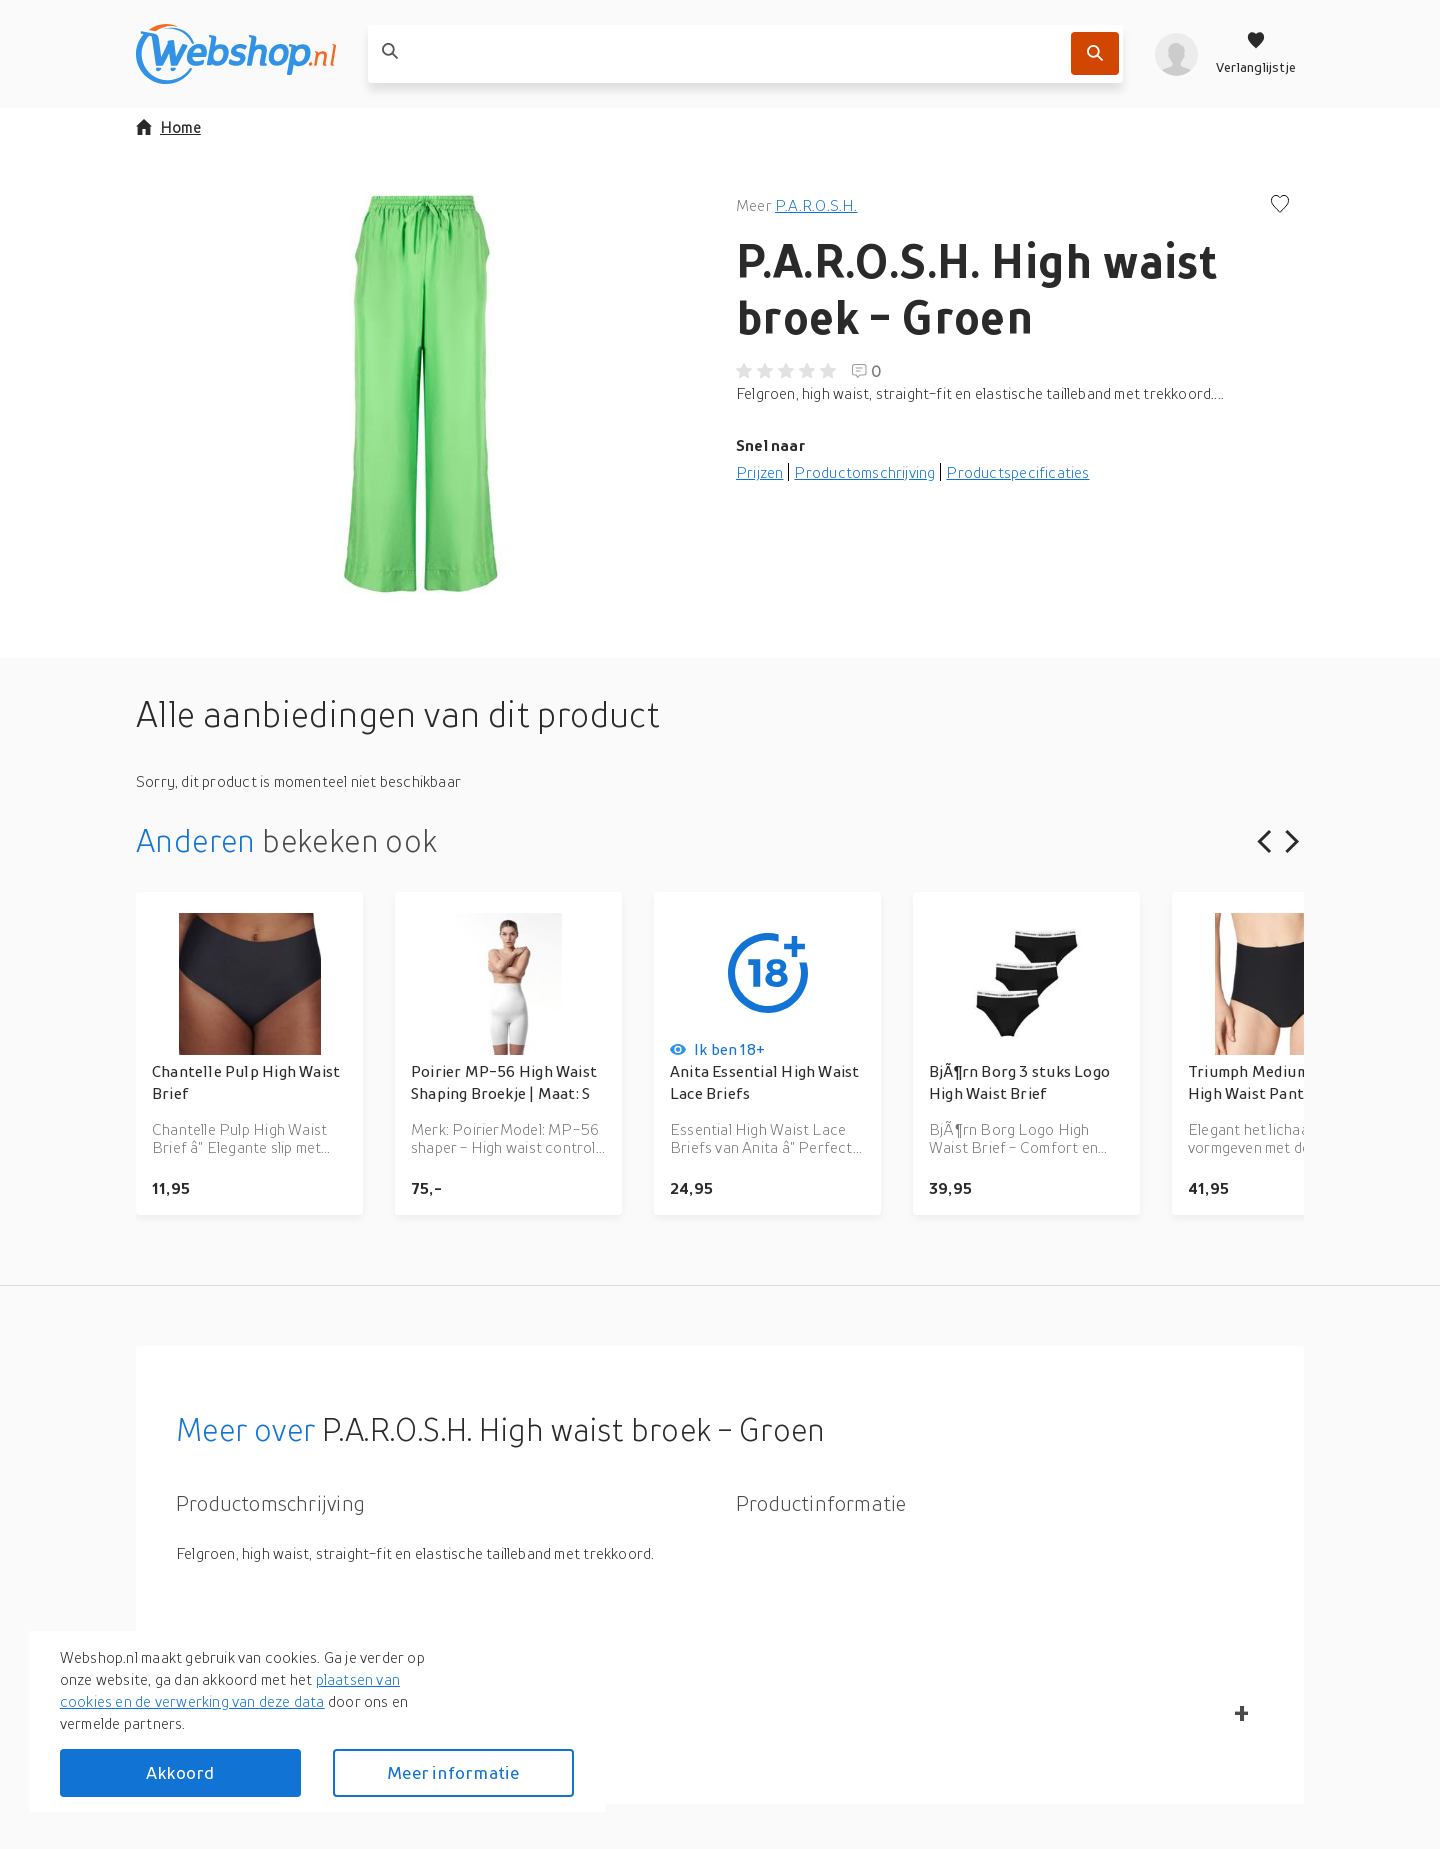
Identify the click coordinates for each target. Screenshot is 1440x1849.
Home (168, 127)
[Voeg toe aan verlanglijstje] (1280, 205)
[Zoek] (1095, 53)
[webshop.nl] (236, 54)
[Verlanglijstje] (1256, 54)
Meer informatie (453, 1772)
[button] (420, 394)
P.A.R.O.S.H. (816, 205)
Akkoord (180, 1772)
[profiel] (1176, 54)
